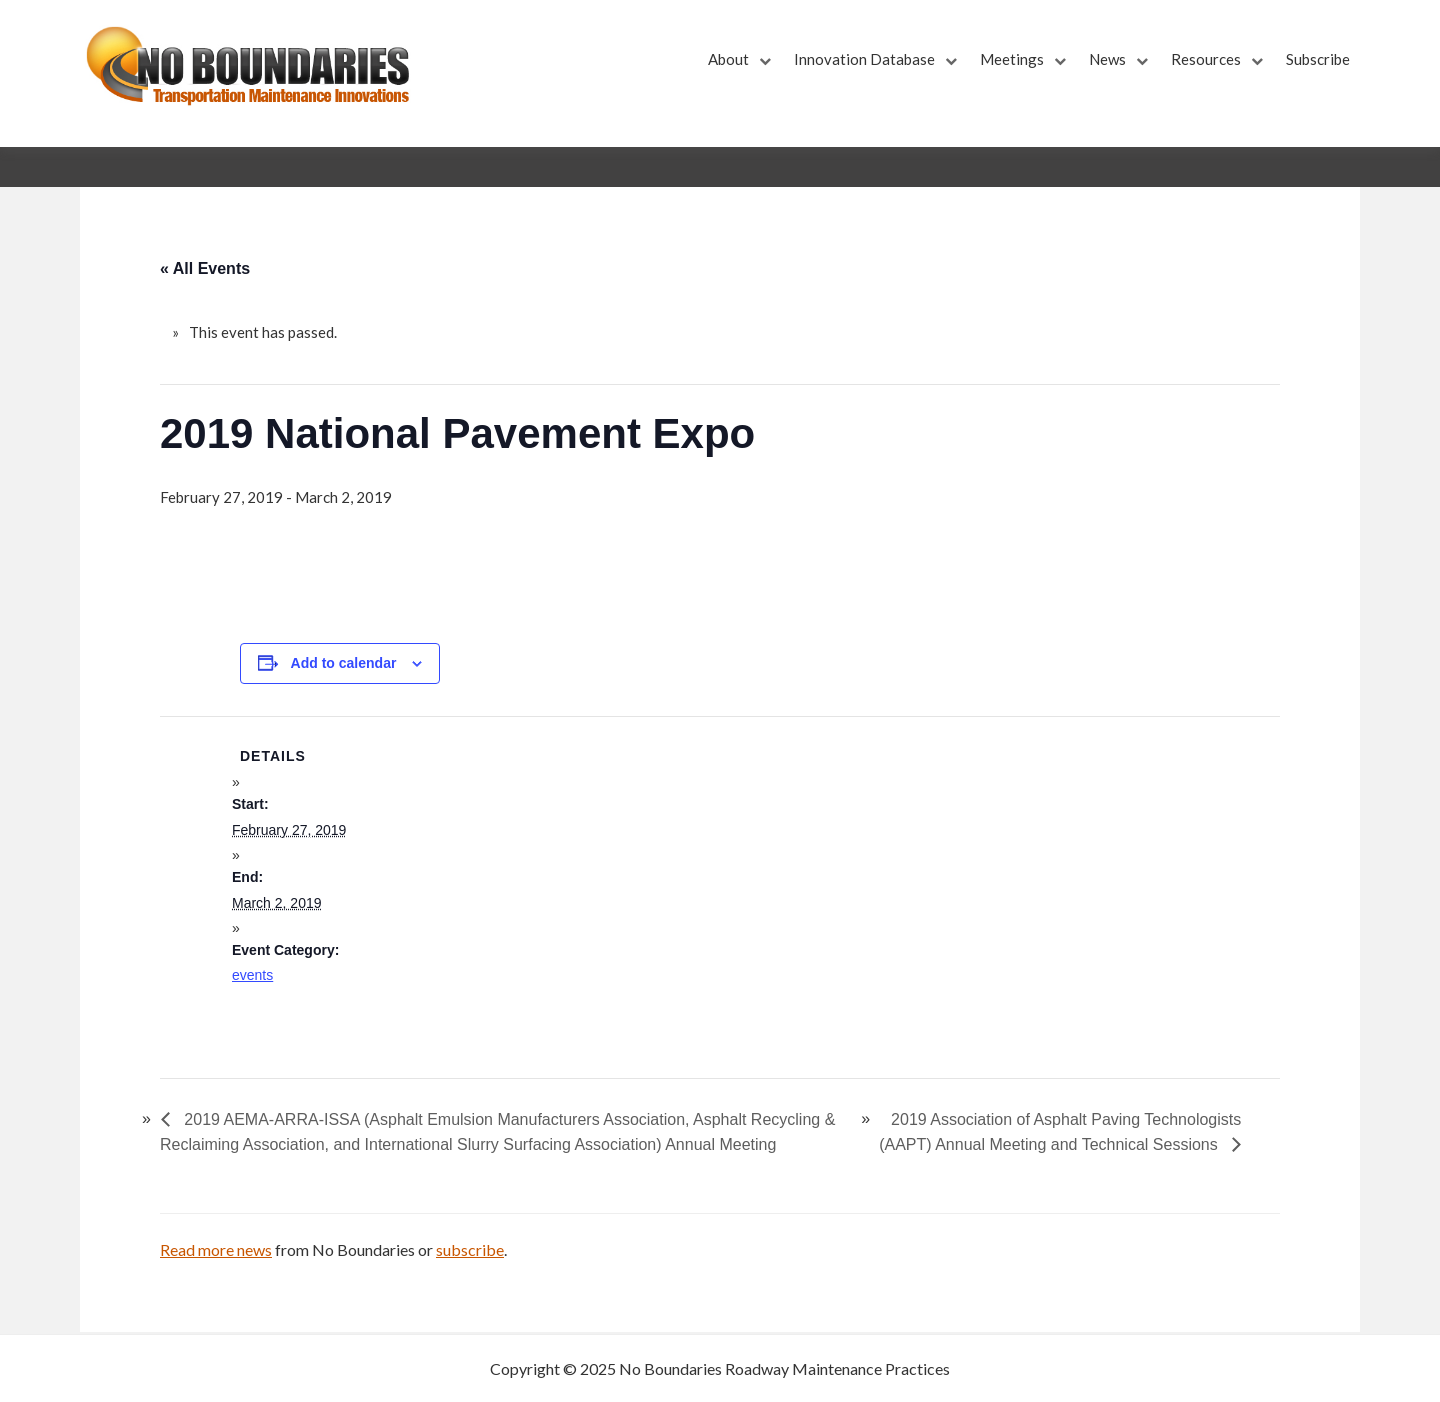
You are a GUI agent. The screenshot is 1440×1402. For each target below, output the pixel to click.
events (252, 975)
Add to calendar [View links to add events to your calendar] (344, 663)
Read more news (216, 1249)
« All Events (205, 268)
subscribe (470, 1249)
